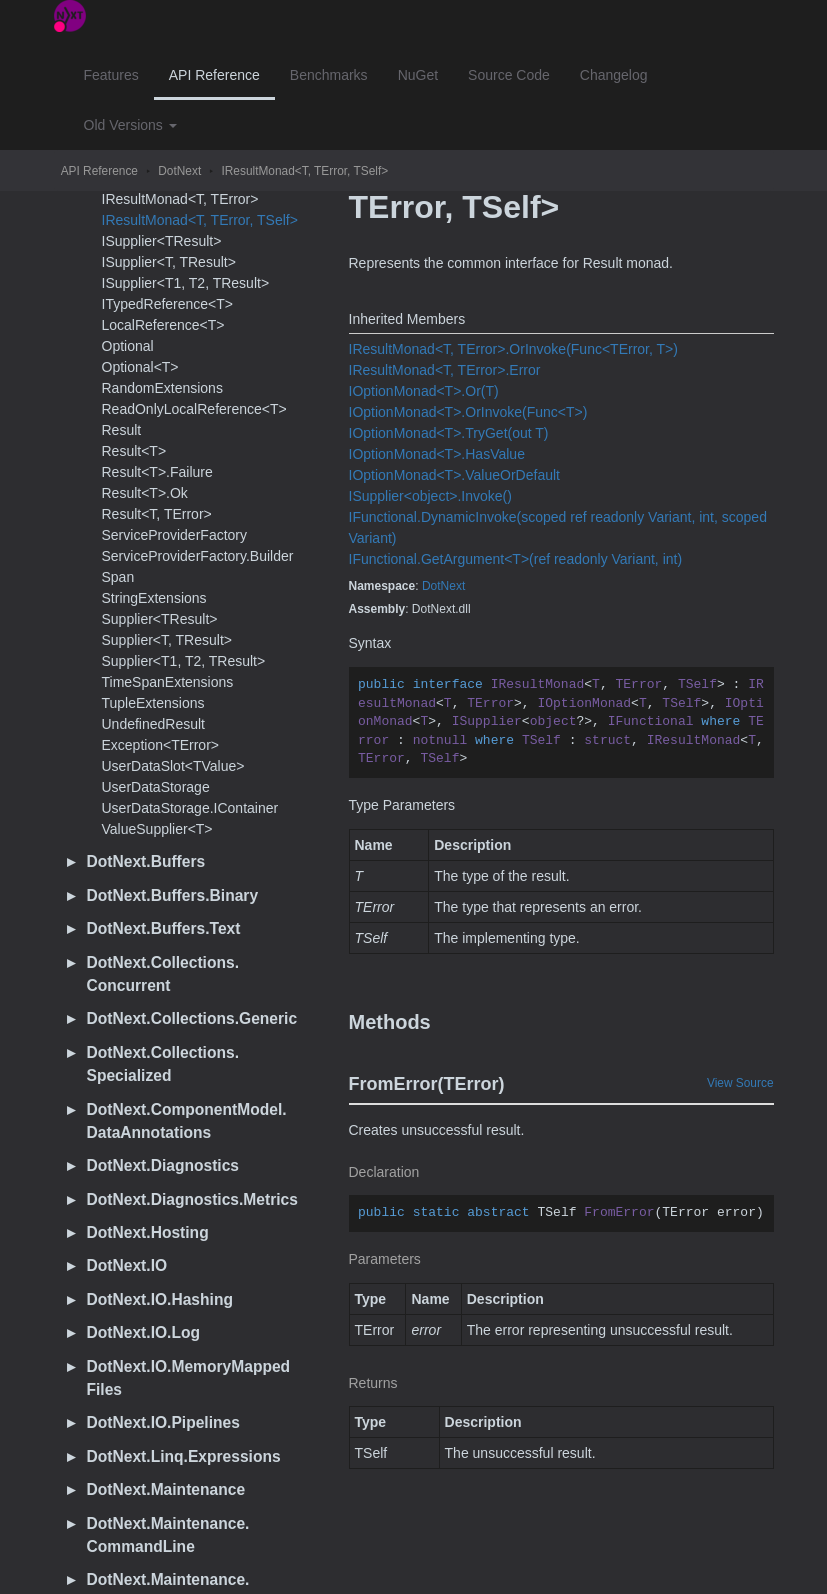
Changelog (614, 75)
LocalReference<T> (163, 325)
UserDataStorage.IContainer (190, 808)
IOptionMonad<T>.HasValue (437, 454)
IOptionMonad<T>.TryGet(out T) (449, 433)
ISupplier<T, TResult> (169, 262)
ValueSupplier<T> (157, 829)
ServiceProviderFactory (175, 535)
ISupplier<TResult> (162, 241)
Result (122, 430)
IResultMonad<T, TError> (180, 199)
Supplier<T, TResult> (167, 640)
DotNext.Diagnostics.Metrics (192, 1199)
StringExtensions (154, 598)
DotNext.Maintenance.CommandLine (168, 1535)
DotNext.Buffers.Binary (173, 895)
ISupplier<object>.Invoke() (430, 496)
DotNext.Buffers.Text (164, 928)
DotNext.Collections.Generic (192, 1018)
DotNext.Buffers (146, 861)
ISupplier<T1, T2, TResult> (186, 283)
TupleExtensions (153, 703)
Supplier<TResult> (160, 619)
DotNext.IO (127, 1265)
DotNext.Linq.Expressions (184, 1456)
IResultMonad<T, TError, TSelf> (304, 171)
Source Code (509, 75)
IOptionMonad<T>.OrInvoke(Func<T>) (468, 412)
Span (118, 577)
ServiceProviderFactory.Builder (198, 556)
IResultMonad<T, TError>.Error (445, 370)
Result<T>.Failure (157, 472)
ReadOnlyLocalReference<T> (194, 409)
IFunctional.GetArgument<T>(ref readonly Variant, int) (516, 559)
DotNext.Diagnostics (163, 1165)
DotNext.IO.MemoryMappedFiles (189, 1378)
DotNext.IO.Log (144, 1332)
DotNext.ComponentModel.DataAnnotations (187, 1121)
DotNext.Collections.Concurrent (163, 974)
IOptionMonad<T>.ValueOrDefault (454, 475)
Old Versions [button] (130, 125)
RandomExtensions (162, 388)
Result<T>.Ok (145, 493)
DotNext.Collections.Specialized (163, 1064)
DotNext (179, 171)
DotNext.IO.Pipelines (163, 1422)
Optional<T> (140, 367)
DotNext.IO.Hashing (160, 1299)
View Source (740, 1083)
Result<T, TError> (157, 514)
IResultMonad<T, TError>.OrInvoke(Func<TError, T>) (513, 349)
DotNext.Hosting (148, 1232)
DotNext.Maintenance (166, 1489)
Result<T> (134, 451)
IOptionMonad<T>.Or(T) (424, 391)
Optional (128, 346)
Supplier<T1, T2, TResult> (184, 661)
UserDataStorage (156, 787)
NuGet (418, 75)
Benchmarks (329, 75)
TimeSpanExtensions (168, 682)
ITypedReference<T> (168, 304)
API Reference (214, 75)
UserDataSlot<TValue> (173, 766)
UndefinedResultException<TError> (161, 734)
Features (111, 75)
